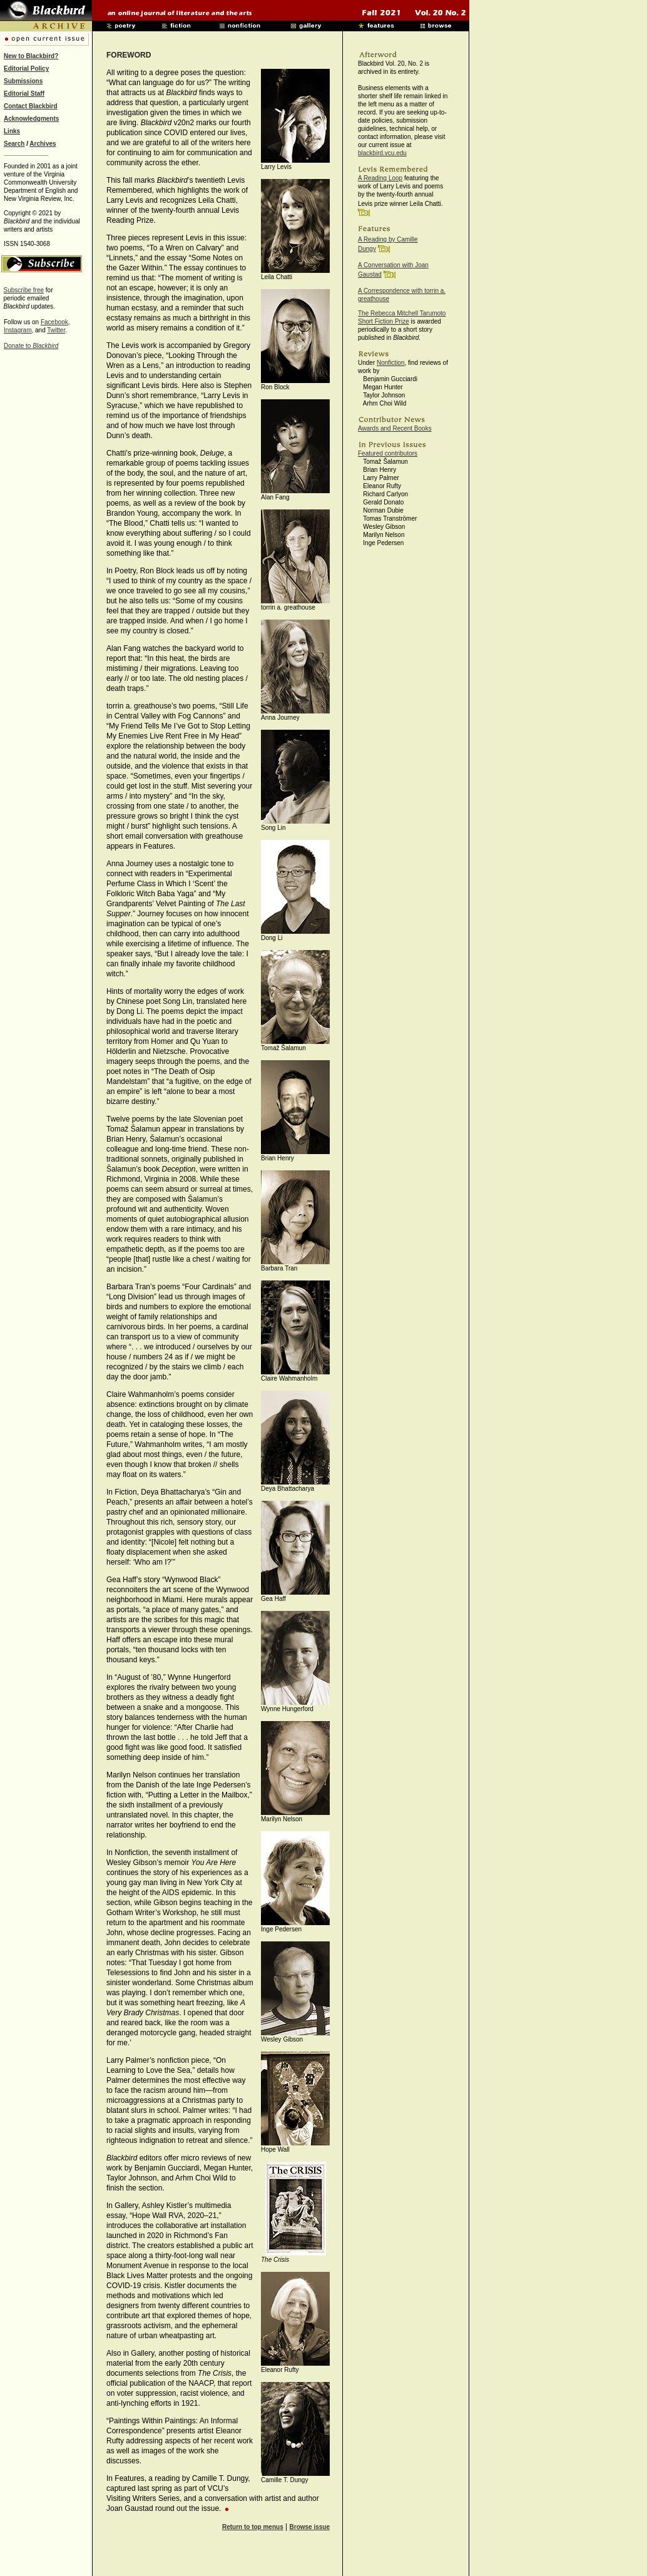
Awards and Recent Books (395, 428)
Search (14, 143)
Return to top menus (252, 2526)
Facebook (54, 322)
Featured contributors (387, 453)
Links (12, 131)
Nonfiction (390, 362)
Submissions (23, 81)
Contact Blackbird (31, 106)
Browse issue (310, 2526)
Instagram (17, 330)
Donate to (31, 345)
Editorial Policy (26, 68)
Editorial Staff (24, 93)
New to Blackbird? (31, 56)
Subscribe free (24, 290)
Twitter (56, 330)
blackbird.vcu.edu (382, 153)
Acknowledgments (31, 118)
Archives (42, 143)
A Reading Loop (380, 178)
